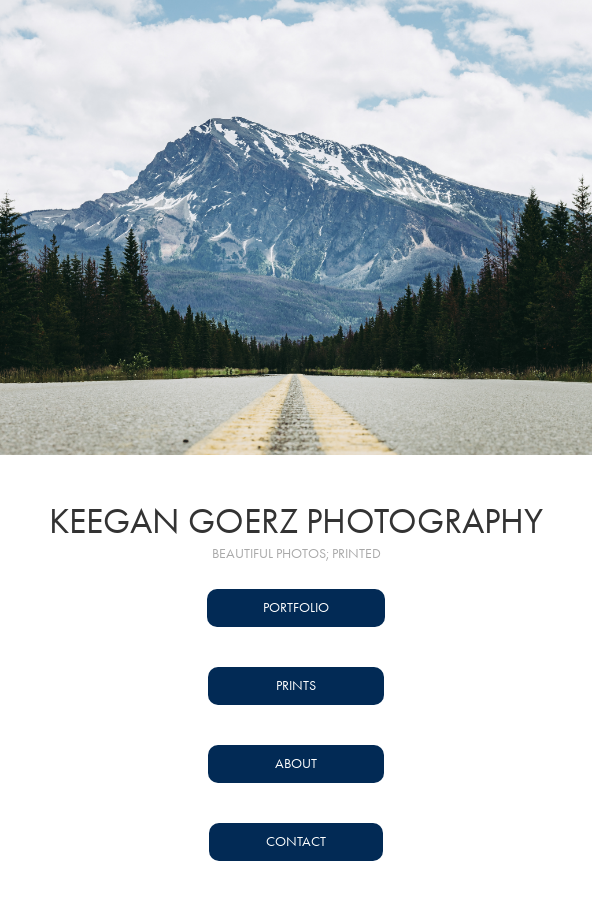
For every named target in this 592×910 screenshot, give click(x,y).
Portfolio (296, 607)
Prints (296, 685)
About (296, 763)
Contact (296, 841)
